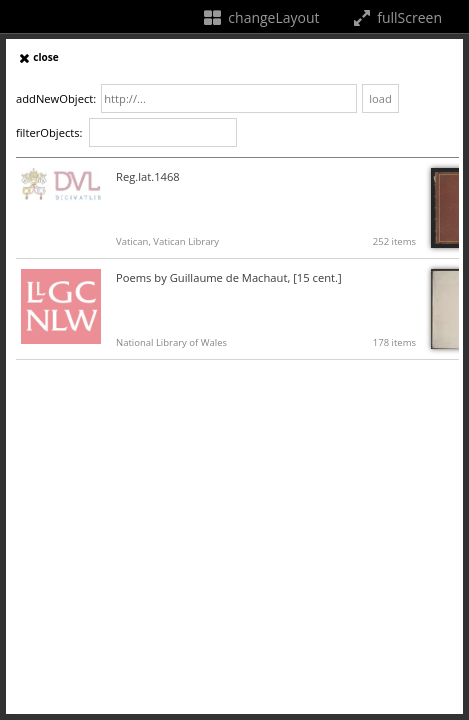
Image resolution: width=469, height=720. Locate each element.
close (37, 57)
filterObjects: (49, 132)
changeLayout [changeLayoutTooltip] (260, 17)
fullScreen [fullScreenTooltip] (396, 17)
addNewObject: (56, 98)
